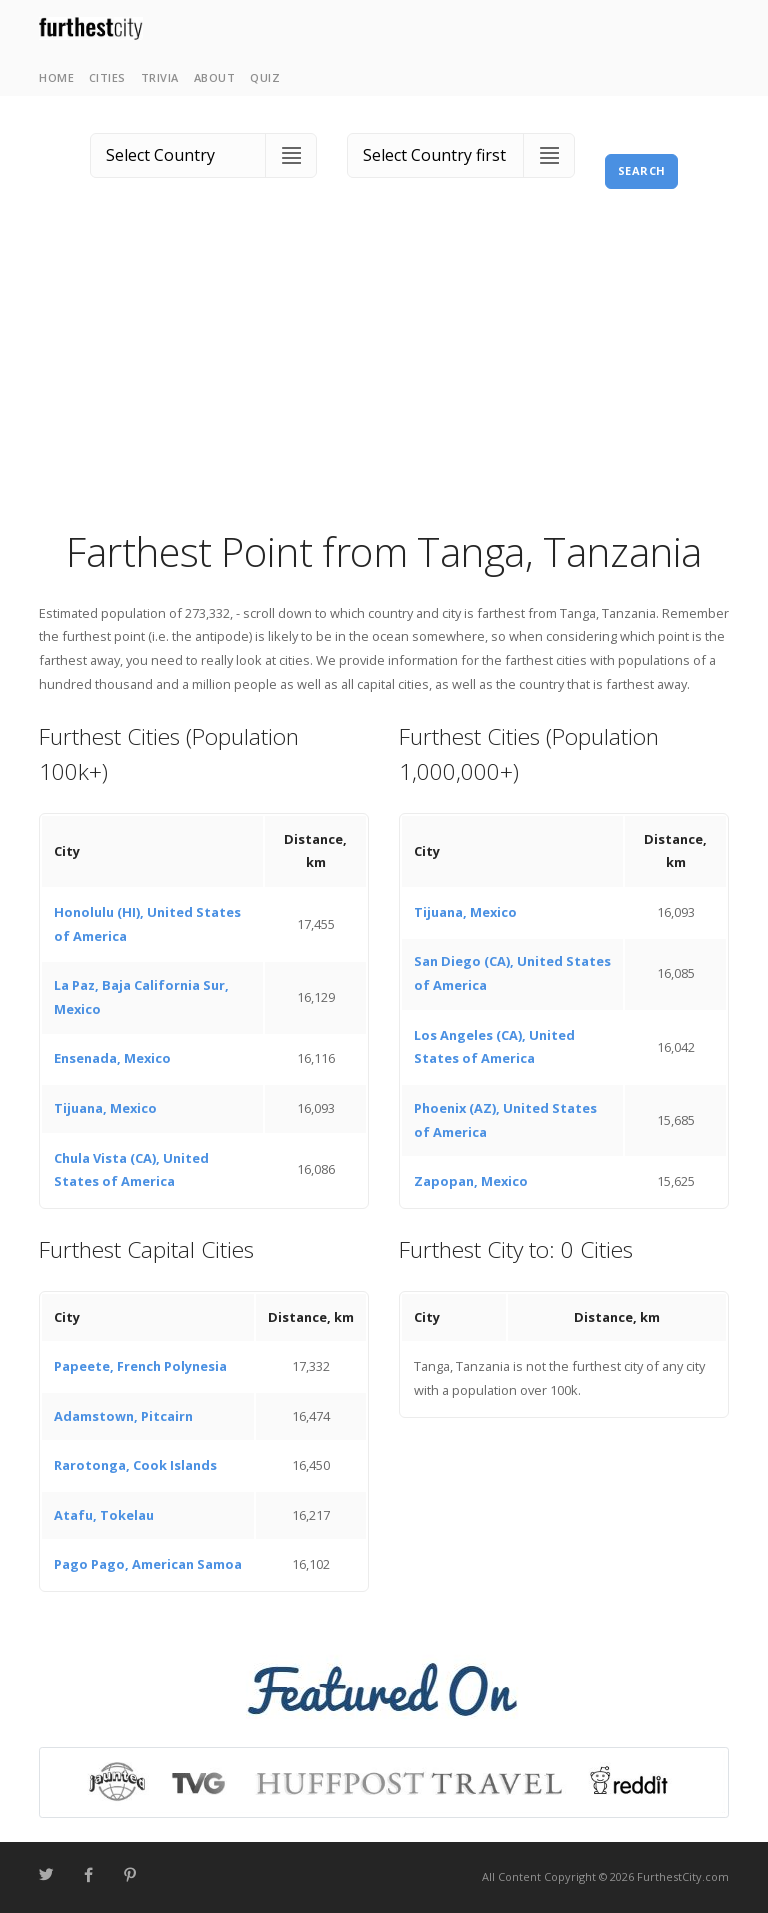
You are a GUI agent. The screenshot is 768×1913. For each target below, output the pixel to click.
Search (642, 170)
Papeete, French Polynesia (140, 1366)
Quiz (265, 77)
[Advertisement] (384, 375)
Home (56, 77)
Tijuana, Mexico (105, 1108)
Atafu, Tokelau (104, 1515)
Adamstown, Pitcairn (123, 1416)
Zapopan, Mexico (471, 1181)
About (215, 77)
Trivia (160, 77)
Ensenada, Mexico (112, 1058)
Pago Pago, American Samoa (148, 1564)
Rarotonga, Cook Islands (135, 1465)
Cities (107, 77)
